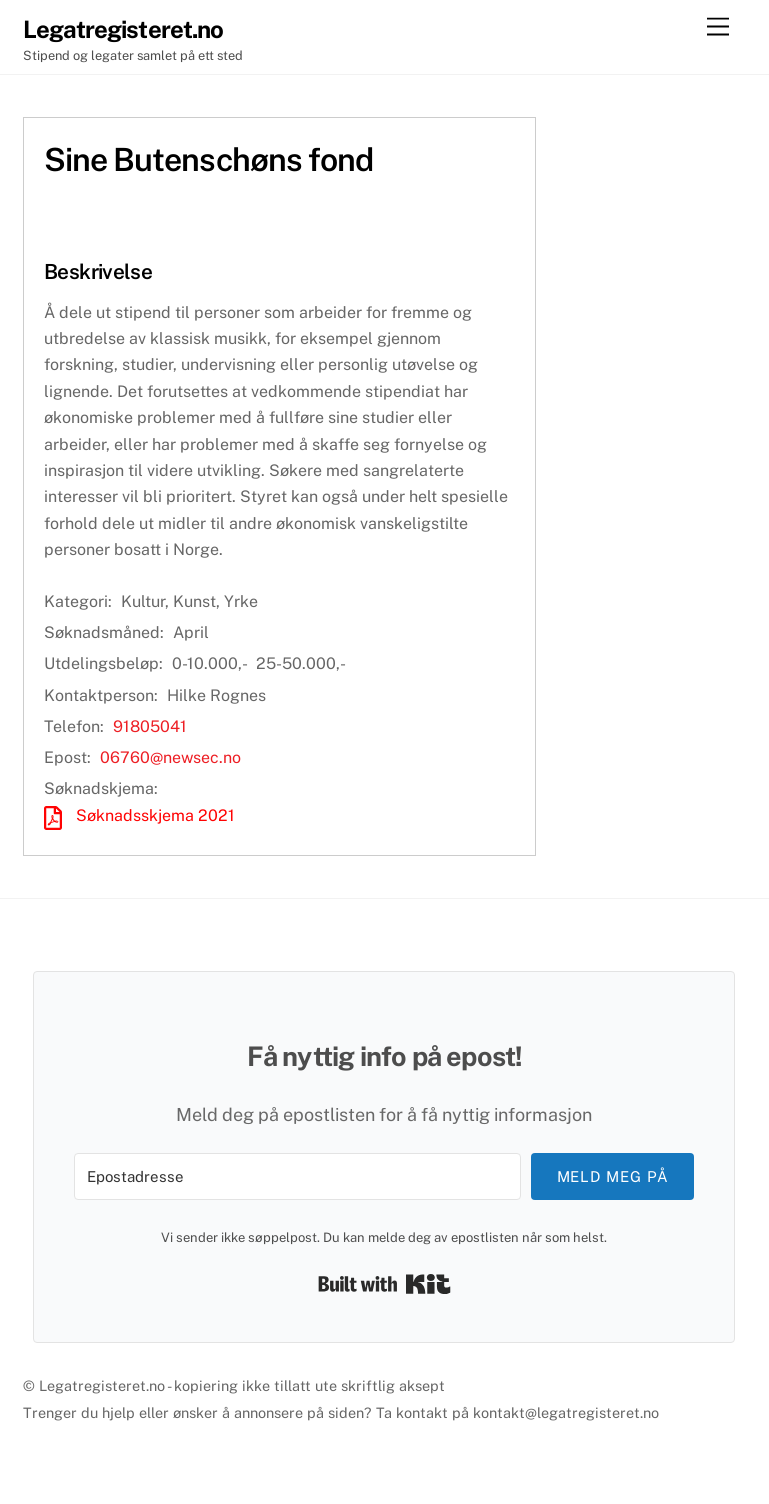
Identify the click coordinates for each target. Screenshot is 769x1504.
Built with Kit (384, 1284)
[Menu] (718, 27)
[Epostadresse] (297, 1176)
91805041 (150, 726)
